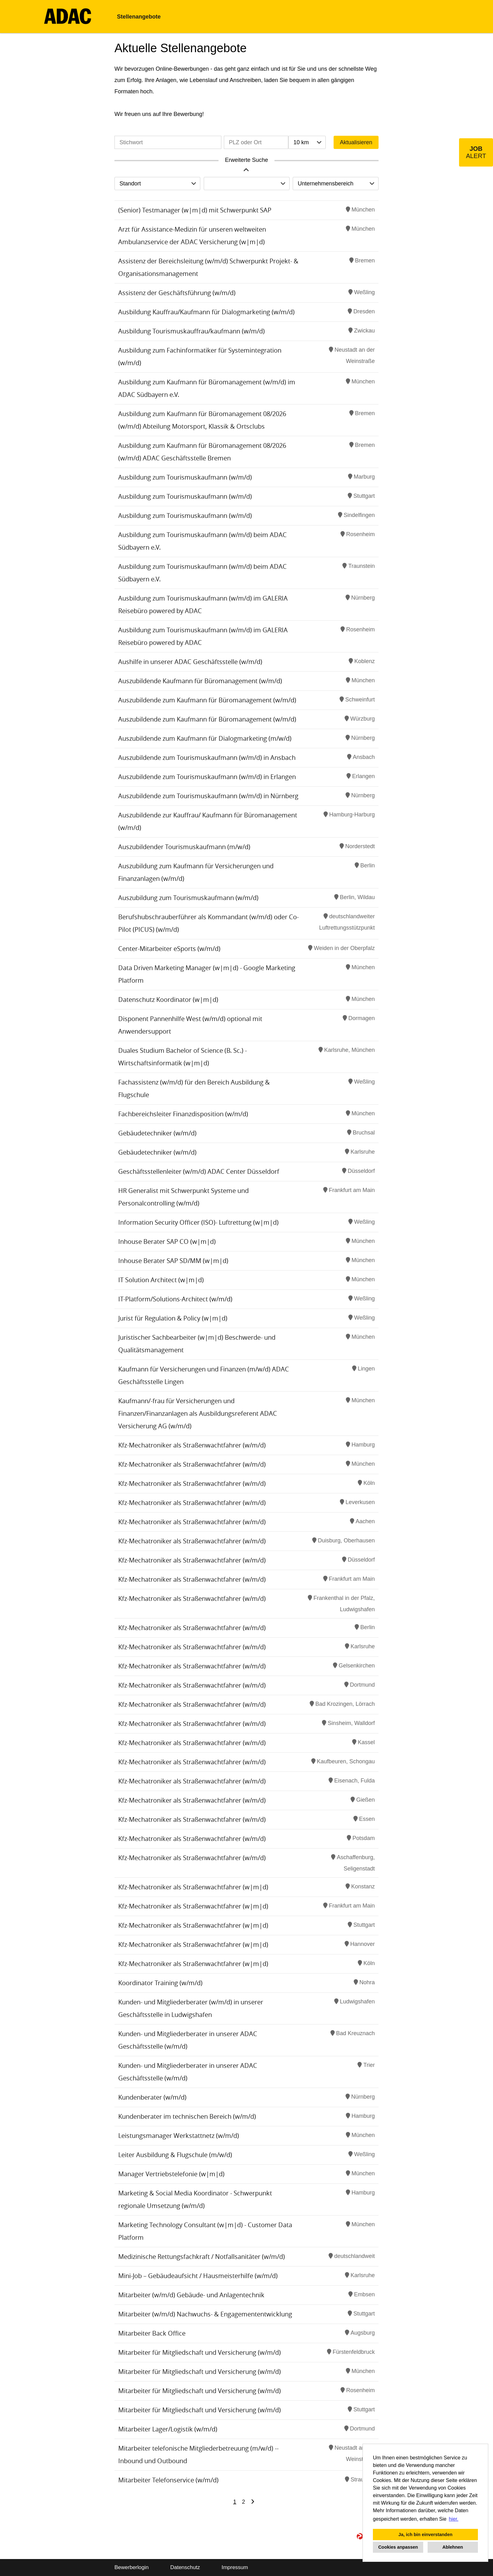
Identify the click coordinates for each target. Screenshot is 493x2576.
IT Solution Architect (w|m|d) (161, 1280)
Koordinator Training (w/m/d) (160, 1983)
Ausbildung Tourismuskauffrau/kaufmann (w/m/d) (191, 331)
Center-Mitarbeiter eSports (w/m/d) (169, 948)
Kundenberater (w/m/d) (152, 2097)
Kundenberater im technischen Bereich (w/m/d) (187, 2116)
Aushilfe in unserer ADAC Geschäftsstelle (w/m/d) (190, 661)
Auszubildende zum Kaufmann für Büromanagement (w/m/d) (207, 700)
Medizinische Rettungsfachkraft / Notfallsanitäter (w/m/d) (201, 2256)
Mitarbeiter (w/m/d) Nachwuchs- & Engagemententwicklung (205, 2314)
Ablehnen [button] (452, 2547)
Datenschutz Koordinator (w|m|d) (168, 999)
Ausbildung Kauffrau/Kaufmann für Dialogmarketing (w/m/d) (206, 312)
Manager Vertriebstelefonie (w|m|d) (171, 2174)
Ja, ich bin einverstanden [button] (425, 2534)
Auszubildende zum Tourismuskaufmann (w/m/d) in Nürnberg (208, 796)
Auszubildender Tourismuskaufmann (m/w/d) (184, 847)
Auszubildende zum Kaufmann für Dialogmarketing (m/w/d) (204, 738)
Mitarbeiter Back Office (152, 2333)
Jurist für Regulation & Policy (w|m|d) (172, 1318)
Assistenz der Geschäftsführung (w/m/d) (176, 292)
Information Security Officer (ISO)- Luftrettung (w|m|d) (198, 1222)
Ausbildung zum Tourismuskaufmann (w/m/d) (185, 477)
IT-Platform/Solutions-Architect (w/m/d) (175, 1299)
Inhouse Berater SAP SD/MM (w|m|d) (173, 1260)
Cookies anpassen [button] (398, 2547)
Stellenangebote (139, 17)
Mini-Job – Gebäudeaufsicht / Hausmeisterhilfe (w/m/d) (198, 2275)
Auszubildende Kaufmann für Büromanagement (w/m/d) (200, 681)
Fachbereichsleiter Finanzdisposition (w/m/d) (183, 1114)
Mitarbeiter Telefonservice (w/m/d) (168, 2480)
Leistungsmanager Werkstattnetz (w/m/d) (178, 2135)
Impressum (235, 2567)
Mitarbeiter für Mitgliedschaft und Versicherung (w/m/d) (199, 2352)
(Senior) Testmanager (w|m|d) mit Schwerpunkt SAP (194, 210)
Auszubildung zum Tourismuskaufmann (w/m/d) (188, 897)
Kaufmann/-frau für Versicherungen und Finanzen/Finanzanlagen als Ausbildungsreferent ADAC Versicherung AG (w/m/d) (197, 1413)
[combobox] (306, 142)
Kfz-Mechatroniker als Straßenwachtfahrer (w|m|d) (193, 1887)
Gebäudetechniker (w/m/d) (157, 1133)
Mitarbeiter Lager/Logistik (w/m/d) (167, 2429)
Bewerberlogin (131, 2567)
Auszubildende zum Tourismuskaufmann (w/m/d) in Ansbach (207, 757)
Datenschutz (185, 2567)
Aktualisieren (356, 142)
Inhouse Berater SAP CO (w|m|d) (167, 1241)
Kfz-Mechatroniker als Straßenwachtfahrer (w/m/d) (192, 1445)
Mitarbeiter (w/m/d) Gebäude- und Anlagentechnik (191, 2295)
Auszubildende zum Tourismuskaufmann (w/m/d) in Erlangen (207, 776)
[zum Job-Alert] (476, 152)
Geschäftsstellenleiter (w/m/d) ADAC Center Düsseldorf (198, 1171)
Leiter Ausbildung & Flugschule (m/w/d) (175, 2154)
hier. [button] (453, 2519)
